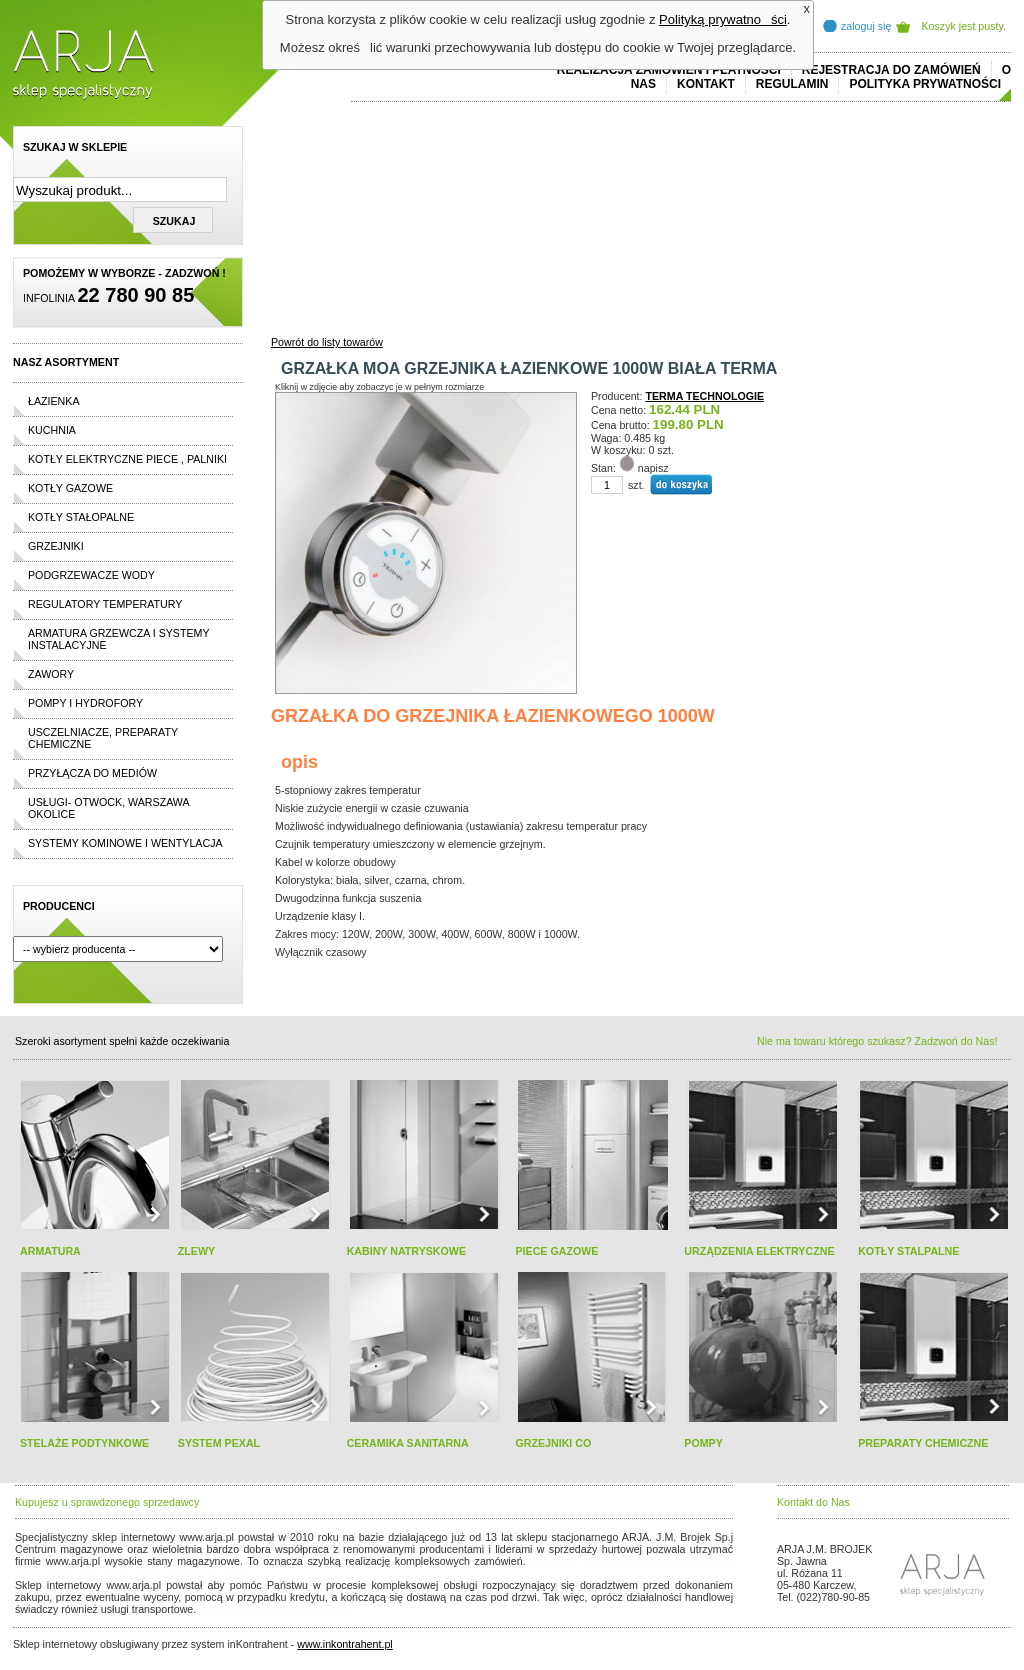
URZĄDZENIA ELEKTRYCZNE (759, 1251)
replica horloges (236, 1609)
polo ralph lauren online (588, 1561)
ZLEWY (196, 1251)
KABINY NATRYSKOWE (406, 1251)
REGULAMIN (792, 84)
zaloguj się (866, 26)
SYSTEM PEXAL (219, 1443)
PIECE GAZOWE (556, 1251)
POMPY (703, 1443)
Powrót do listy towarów (327, 342)
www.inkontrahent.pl (344, 1644)
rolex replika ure (315, 1609)
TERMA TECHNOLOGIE (705, 396)
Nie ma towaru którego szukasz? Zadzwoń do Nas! (877, 1041)
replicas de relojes (210, 1573)
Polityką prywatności (723, 19)
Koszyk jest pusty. (964, 26)
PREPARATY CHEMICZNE (923, 1443)
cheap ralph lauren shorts (104, 1573)
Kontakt (706, 84)
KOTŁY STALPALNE (908, 1251)
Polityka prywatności (925, 84)
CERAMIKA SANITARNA (408, 1443)
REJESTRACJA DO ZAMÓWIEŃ (891, 70)
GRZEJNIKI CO (553, 1443)
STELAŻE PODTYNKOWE (84, 1443)
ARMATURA (50, 1251)
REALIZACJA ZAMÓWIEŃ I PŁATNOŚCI (669, 70)
